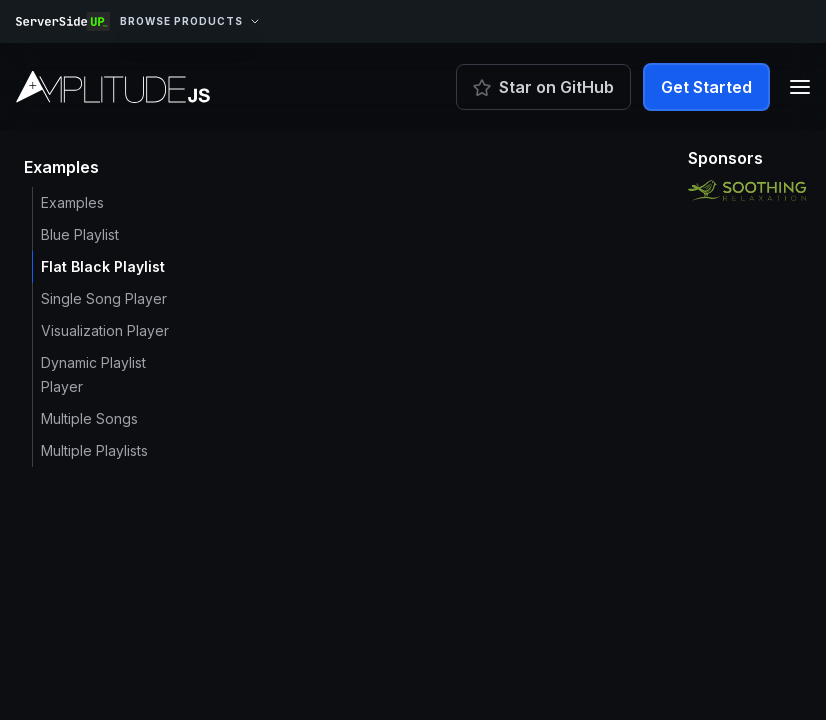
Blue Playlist (80, 234)
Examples (72, 202)
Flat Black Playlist (103, 266)
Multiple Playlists (94, 450)
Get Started (706, 87)
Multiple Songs (89, 418)
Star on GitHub (543, 87)
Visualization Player (105, 330)
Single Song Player (104, 298)
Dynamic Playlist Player (93, 374)
